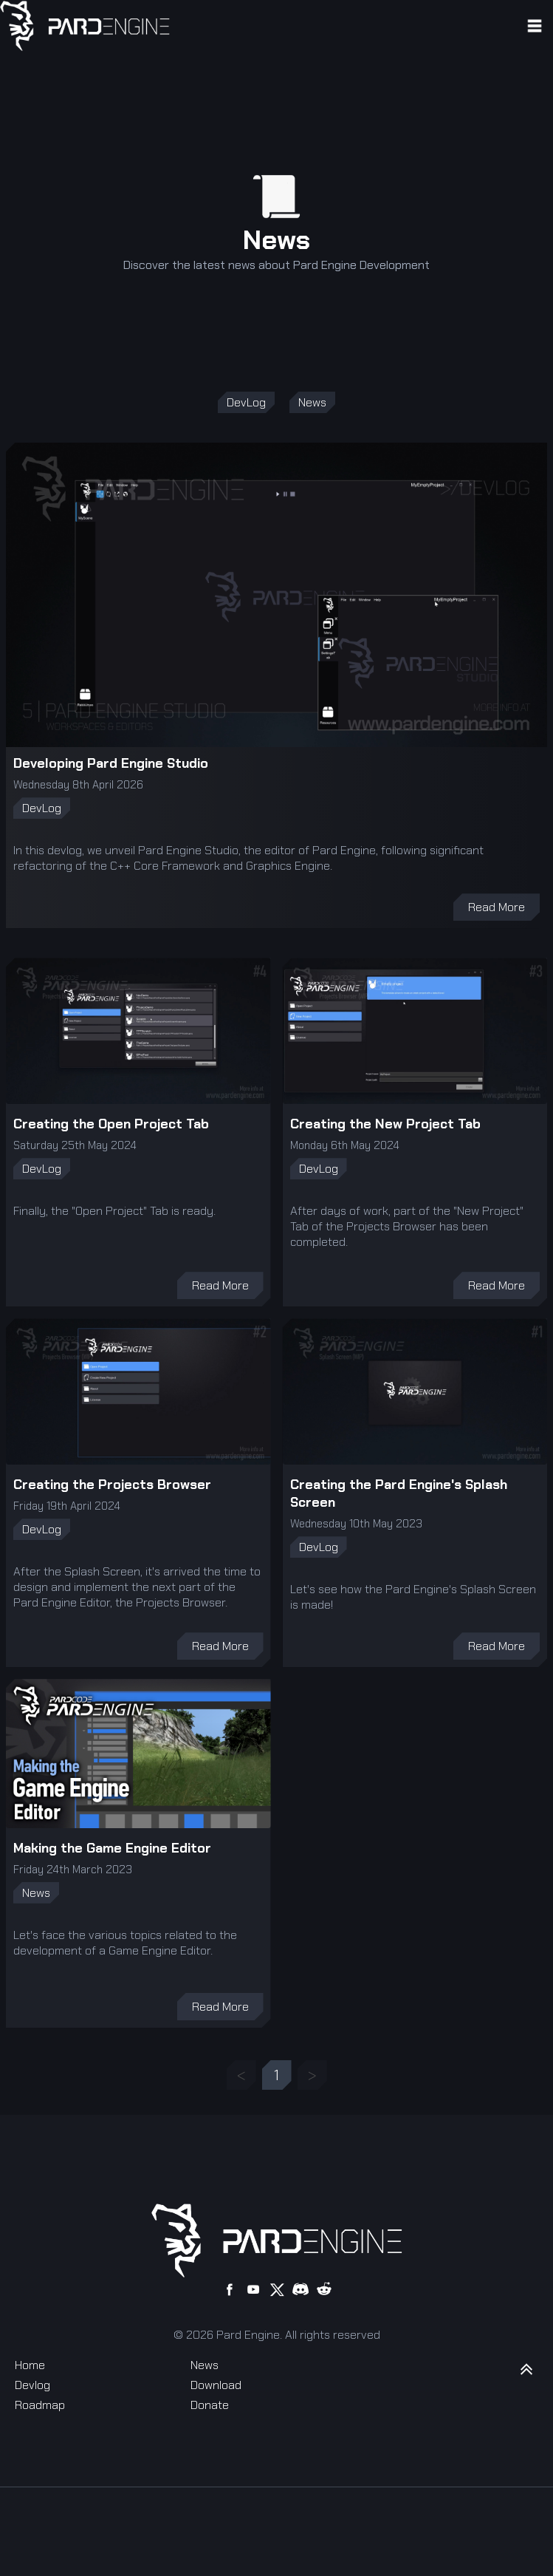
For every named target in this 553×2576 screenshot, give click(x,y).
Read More (496, 907)
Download (215, 2385)
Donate (209, 2405)
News (312, 402)
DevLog (246, 402)
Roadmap (40, 2405)
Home (30, 2365)
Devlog (32, 2385)
